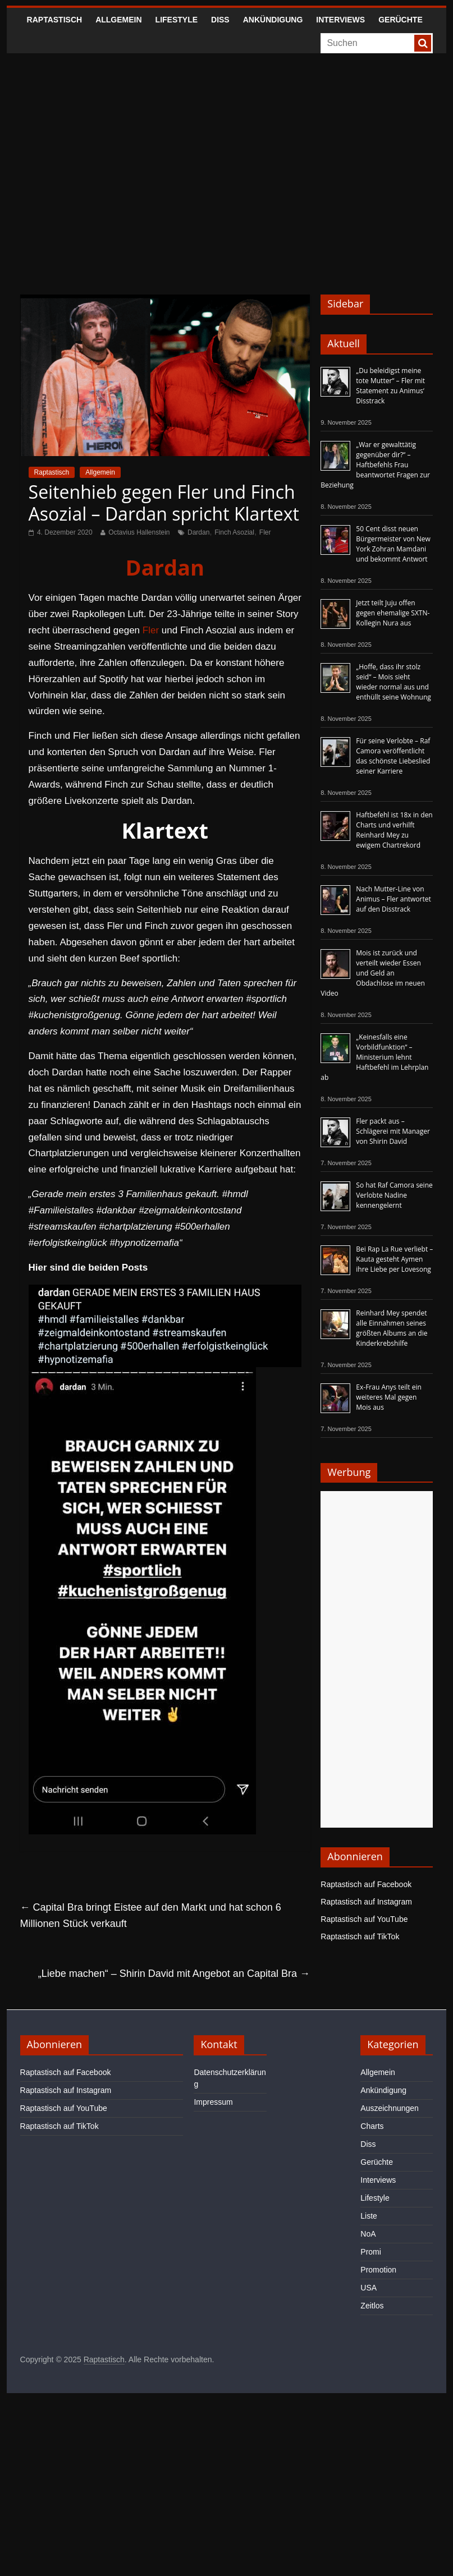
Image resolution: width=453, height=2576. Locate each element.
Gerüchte (400, 19)
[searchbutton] (422, 43)
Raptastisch (55, 19)
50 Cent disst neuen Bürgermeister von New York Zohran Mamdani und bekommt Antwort (393, 544)
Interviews (340, 19)
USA (368, 2287)
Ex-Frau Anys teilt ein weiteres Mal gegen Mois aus (388, 1397)
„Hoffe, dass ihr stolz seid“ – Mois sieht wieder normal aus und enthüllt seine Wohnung (393, 682)
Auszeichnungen (389, 2108)
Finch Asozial (234, 532)
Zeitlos (371, 2305)
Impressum (213, 2101)
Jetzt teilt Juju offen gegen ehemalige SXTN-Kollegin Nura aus (392, 613)
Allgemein (118, 19)
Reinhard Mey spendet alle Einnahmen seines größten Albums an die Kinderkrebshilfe (391, 1328)
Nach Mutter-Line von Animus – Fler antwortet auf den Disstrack (393, 899)
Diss (220, 19)
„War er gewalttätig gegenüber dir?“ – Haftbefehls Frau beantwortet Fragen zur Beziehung (375, 465)
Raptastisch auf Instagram (366, 1901)
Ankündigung (273, 19)
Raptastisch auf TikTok (360, 1936)
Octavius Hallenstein (139, 532)
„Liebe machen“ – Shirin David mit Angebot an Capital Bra (174, 1973)
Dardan (198, 532)
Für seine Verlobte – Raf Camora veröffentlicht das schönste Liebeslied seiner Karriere (393, 756)
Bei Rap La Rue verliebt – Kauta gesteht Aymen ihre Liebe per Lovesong (394, 1259)
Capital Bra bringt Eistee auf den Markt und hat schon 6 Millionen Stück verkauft (150, 1915)
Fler (265, 532)
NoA (368, 2233)
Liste (368, 2215)
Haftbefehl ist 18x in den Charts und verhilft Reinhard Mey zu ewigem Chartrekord (394, 830)
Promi (370, 2251)
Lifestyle (176, 19)
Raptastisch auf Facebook (366, 1884)
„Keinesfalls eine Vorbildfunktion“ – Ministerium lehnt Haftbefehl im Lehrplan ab (374, 1057)
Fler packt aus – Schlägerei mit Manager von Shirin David (393, 1131)
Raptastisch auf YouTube (364, 1919)
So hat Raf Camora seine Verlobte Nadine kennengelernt (394, 1195)
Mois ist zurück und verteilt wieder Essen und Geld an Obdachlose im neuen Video (372, 973)
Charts (371, 2126)
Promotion (378, 2269)
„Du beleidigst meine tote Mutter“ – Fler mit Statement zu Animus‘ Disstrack (390, 386)
